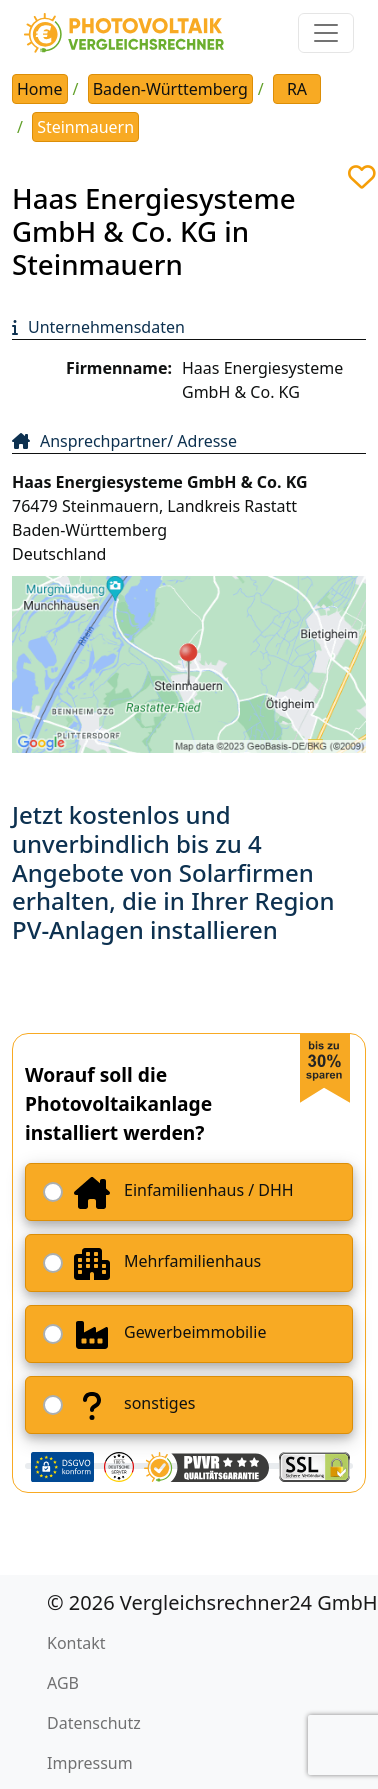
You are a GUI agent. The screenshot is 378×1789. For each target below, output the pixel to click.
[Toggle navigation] (326, 33)
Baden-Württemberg (170, 89)
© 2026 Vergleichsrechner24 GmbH (212, 1602)
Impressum (90, 1763)
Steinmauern (85, 127)
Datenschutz (94, 1723)
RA (297, 89)
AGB (63, 1683)
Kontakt (76, 1643)
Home (40, 89)
